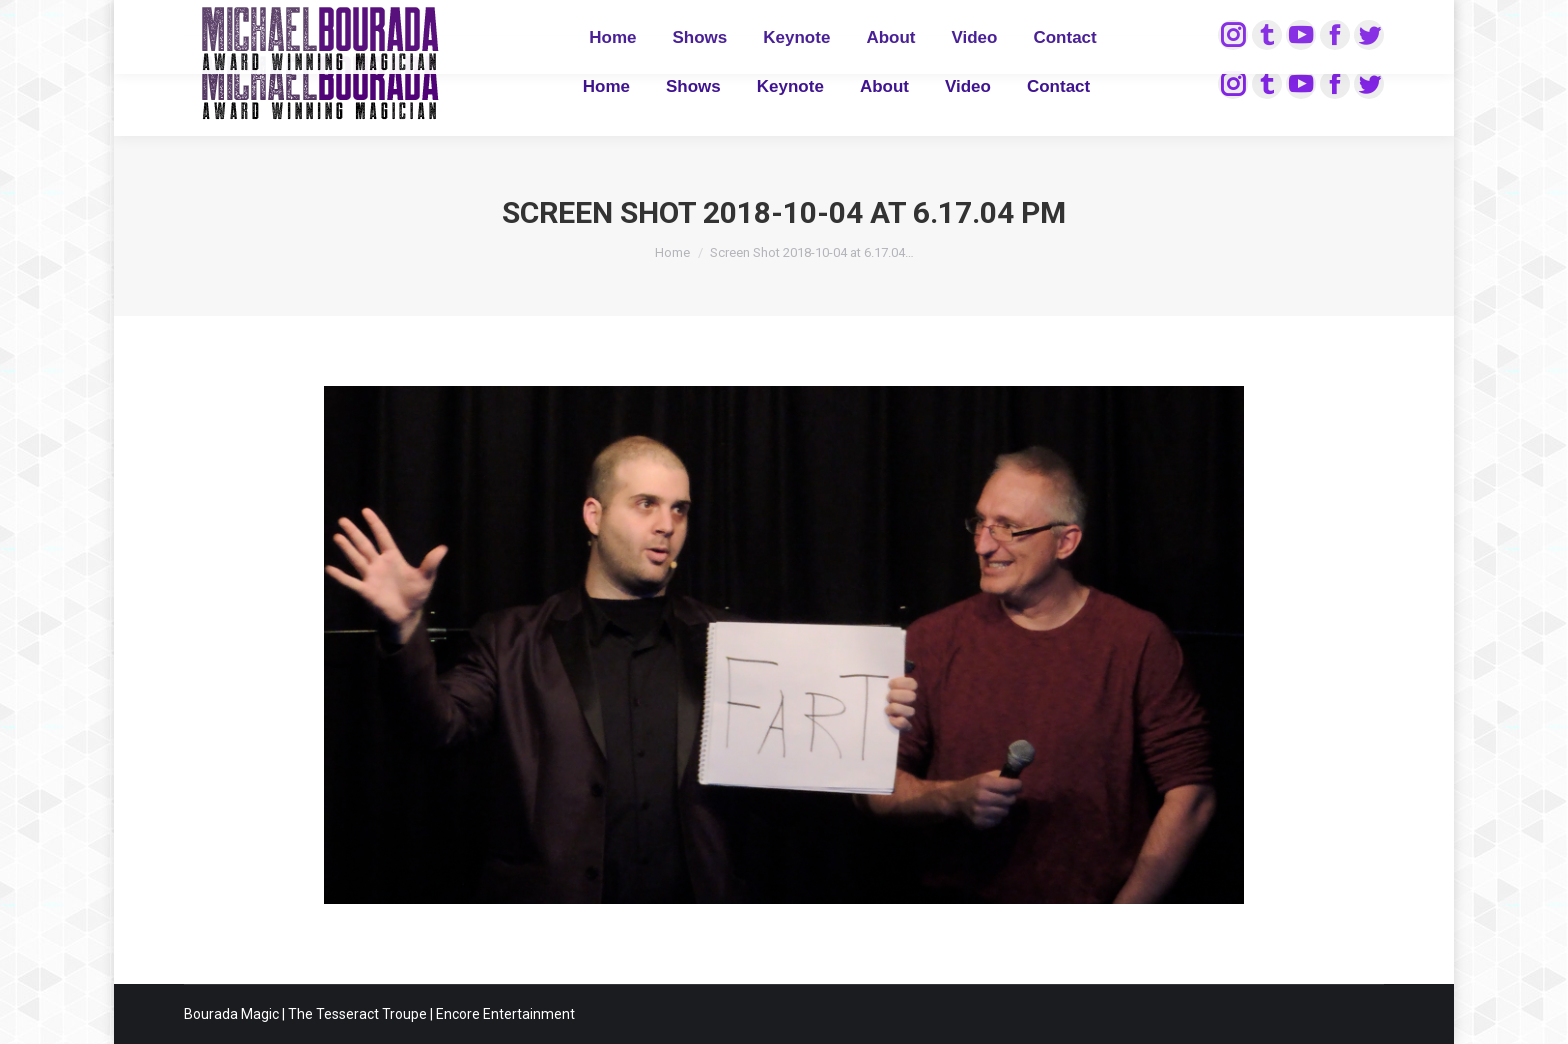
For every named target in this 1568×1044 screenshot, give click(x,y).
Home (672, 252)
